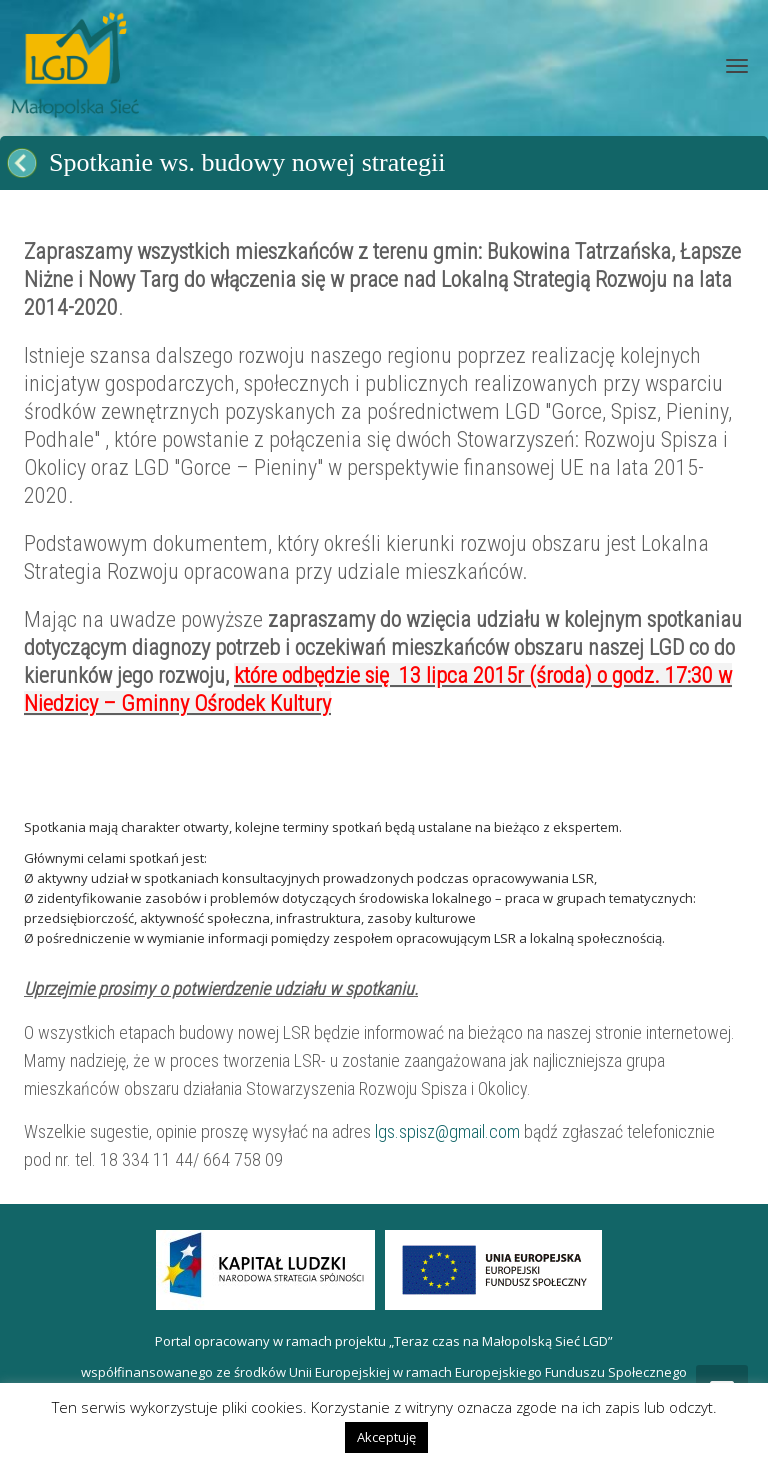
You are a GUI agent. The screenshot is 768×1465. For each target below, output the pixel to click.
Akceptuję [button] (386, 1437)
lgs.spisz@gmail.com (447, 1131)
